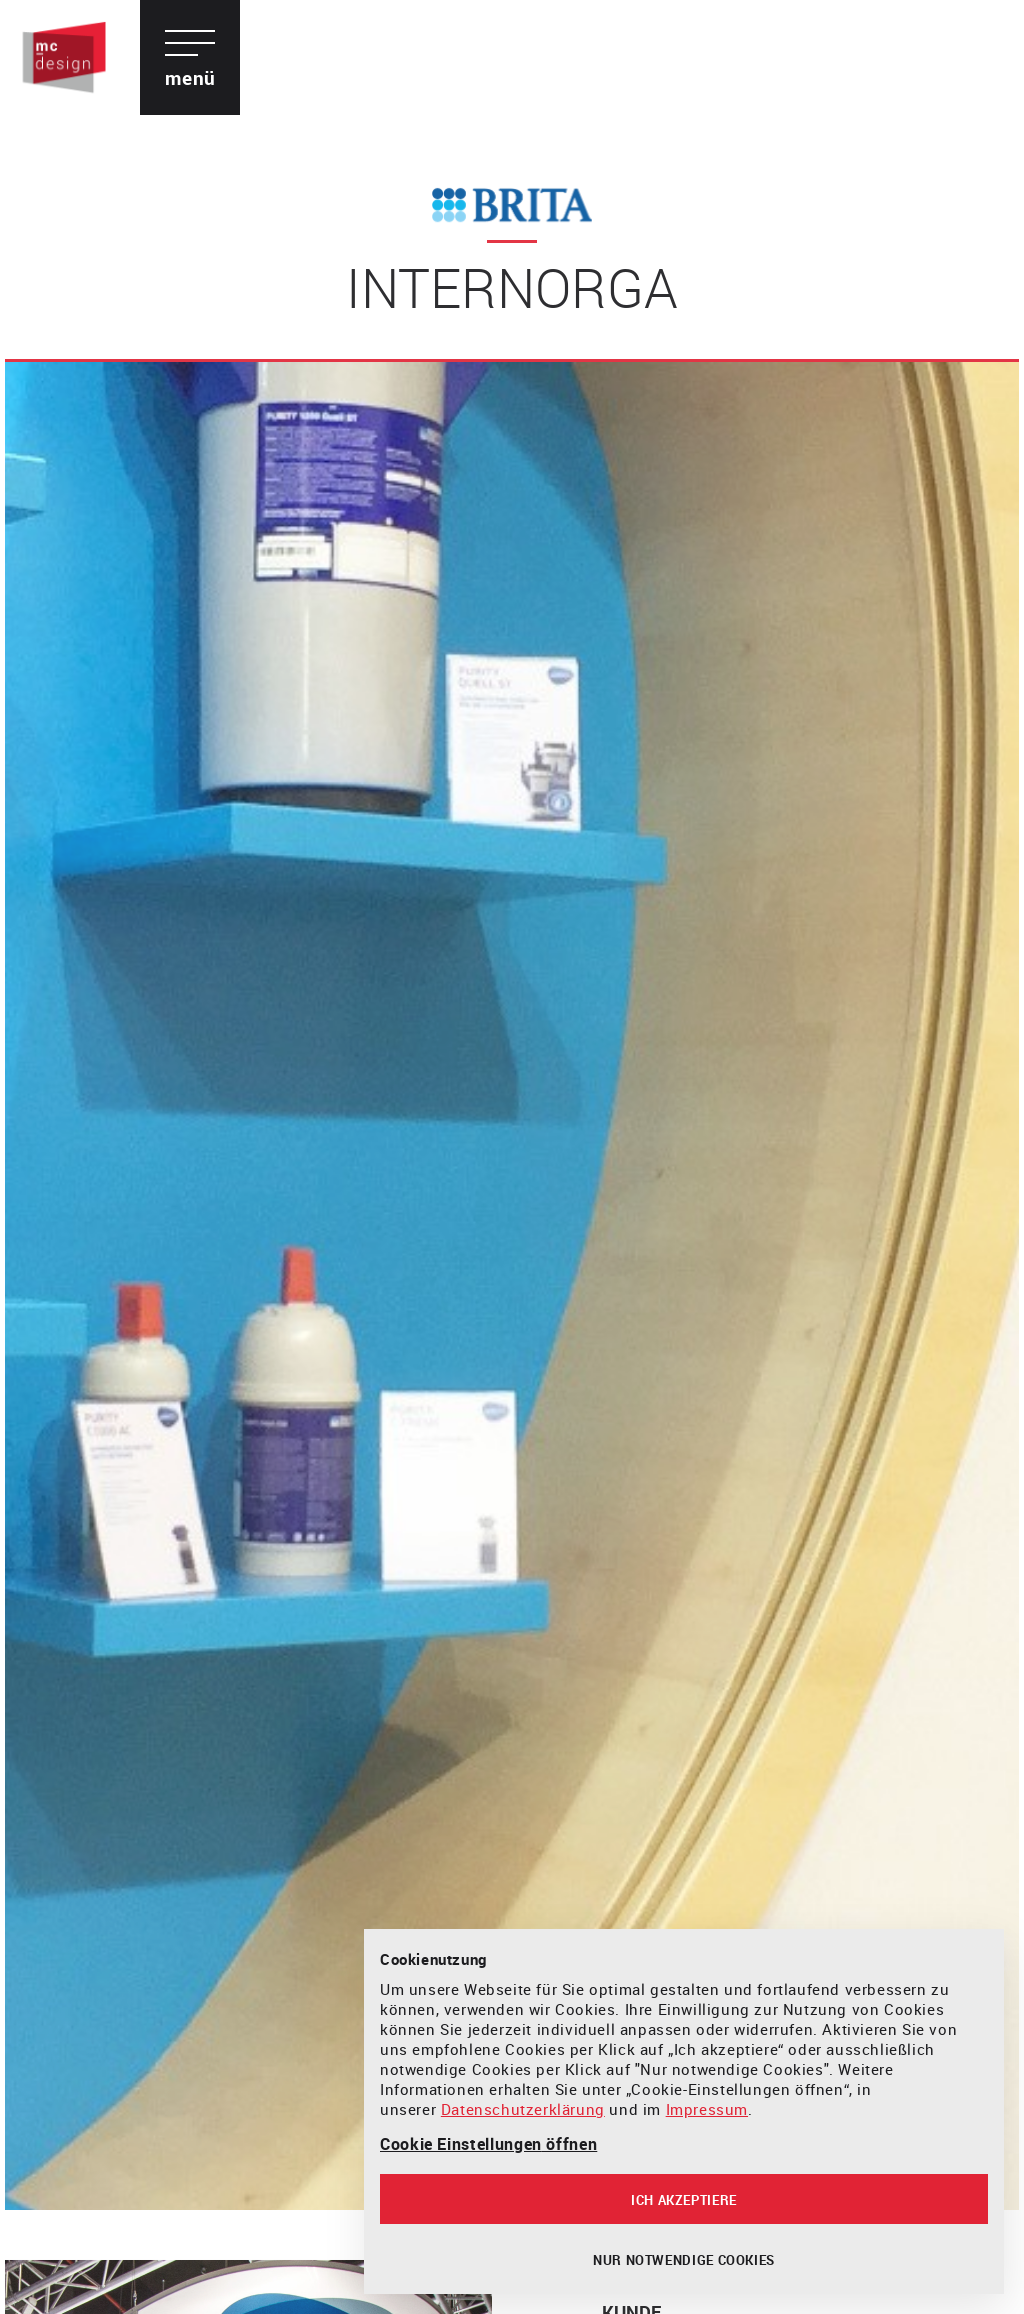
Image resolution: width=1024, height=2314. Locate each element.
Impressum (707, 2109)
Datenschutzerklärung (523, 2109)
